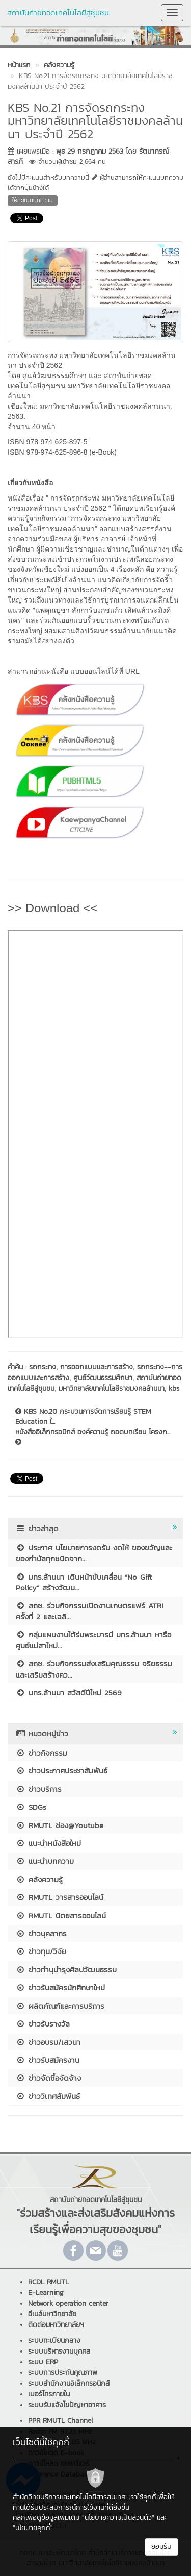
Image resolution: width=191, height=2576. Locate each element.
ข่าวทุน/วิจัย (41, 1951)
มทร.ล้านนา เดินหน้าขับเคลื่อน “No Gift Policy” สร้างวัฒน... (84, 1582)
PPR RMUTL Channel (60, 2420)
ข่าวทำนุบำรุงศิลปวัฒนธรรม (66, 1969)
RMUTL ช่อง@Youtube (59, 1825)
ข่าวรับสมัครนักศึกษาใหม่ (60, 1987)
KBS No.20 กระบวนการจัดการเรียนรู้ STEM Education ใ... (83, 1417)
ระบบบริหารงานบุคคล (59, 2351)
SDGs (31, 1807)
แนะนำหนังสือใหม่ (48, 1843)
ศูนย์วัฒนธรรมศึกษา (102, 1377)
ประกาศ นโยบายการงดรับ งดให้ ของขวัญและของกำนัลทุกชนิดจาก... (94, 1553)
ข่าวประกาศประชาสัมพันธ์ (61, 1771)
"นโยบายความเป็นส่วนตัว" (118, 2517)
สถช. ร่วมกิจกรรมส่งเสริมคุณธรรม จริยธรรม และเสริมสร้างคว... (94, 1669)
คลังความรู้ (39, 1879)
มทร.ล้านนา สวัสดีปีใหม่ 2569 (69, 1692)
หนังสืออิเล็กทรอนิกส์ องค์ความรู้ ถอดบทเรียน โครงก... (92, 1436)
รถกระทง (42, 1367)
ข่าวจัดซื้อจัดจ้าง (48, 2078)
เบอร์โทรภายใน (49, 2394)
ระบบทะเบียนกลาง (54, 2340)
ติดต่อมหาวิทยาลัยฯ (56, 2324)
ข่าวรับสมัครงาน (47, 2060)
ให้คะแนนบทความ (32, 200)
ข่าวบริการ (39, 1789)
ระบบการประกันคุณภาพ (62, 2372)
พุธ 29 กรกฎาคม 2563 (89, 151)
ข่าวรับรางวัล (43, 2024)
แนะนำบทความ (45, 1861)
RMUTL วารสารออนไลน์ (59, 1897)
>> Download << (52, 908)
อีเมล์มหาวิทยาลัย (52, 2314)
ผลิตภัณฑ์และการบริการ (60, 2006)
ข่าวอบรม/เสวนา (48, 2042)
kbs (174, 1388)
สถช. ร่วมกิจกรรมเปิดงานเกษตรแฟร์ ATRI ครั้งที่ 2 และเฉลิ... (89, 1610)
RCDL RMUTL (48, 2282)
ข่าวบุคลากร (41, 1933)
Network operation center (68, 2303)
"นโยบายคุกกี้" (33, 2527)
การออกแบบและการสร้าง (96, 1367)
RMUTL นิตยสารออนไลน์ (61, 1915)
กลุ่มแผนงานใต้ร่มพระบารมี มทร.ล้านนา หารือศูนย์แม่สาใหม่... (93, 1640)
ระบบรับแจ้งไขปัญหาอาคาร (67, 2404)
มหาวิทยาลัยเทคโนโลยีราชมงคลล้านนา (112, 1388)
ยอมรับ (161, 2546)
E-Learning (46, 2292)
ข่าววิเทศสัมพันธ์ (48, 2096)
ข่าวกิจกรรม (41, 1753)
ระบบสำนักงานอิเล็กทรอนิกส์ (69, 2383)
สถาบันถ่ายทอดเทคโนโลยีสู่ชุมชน (58, 12)
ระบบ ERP (43, 2362)
